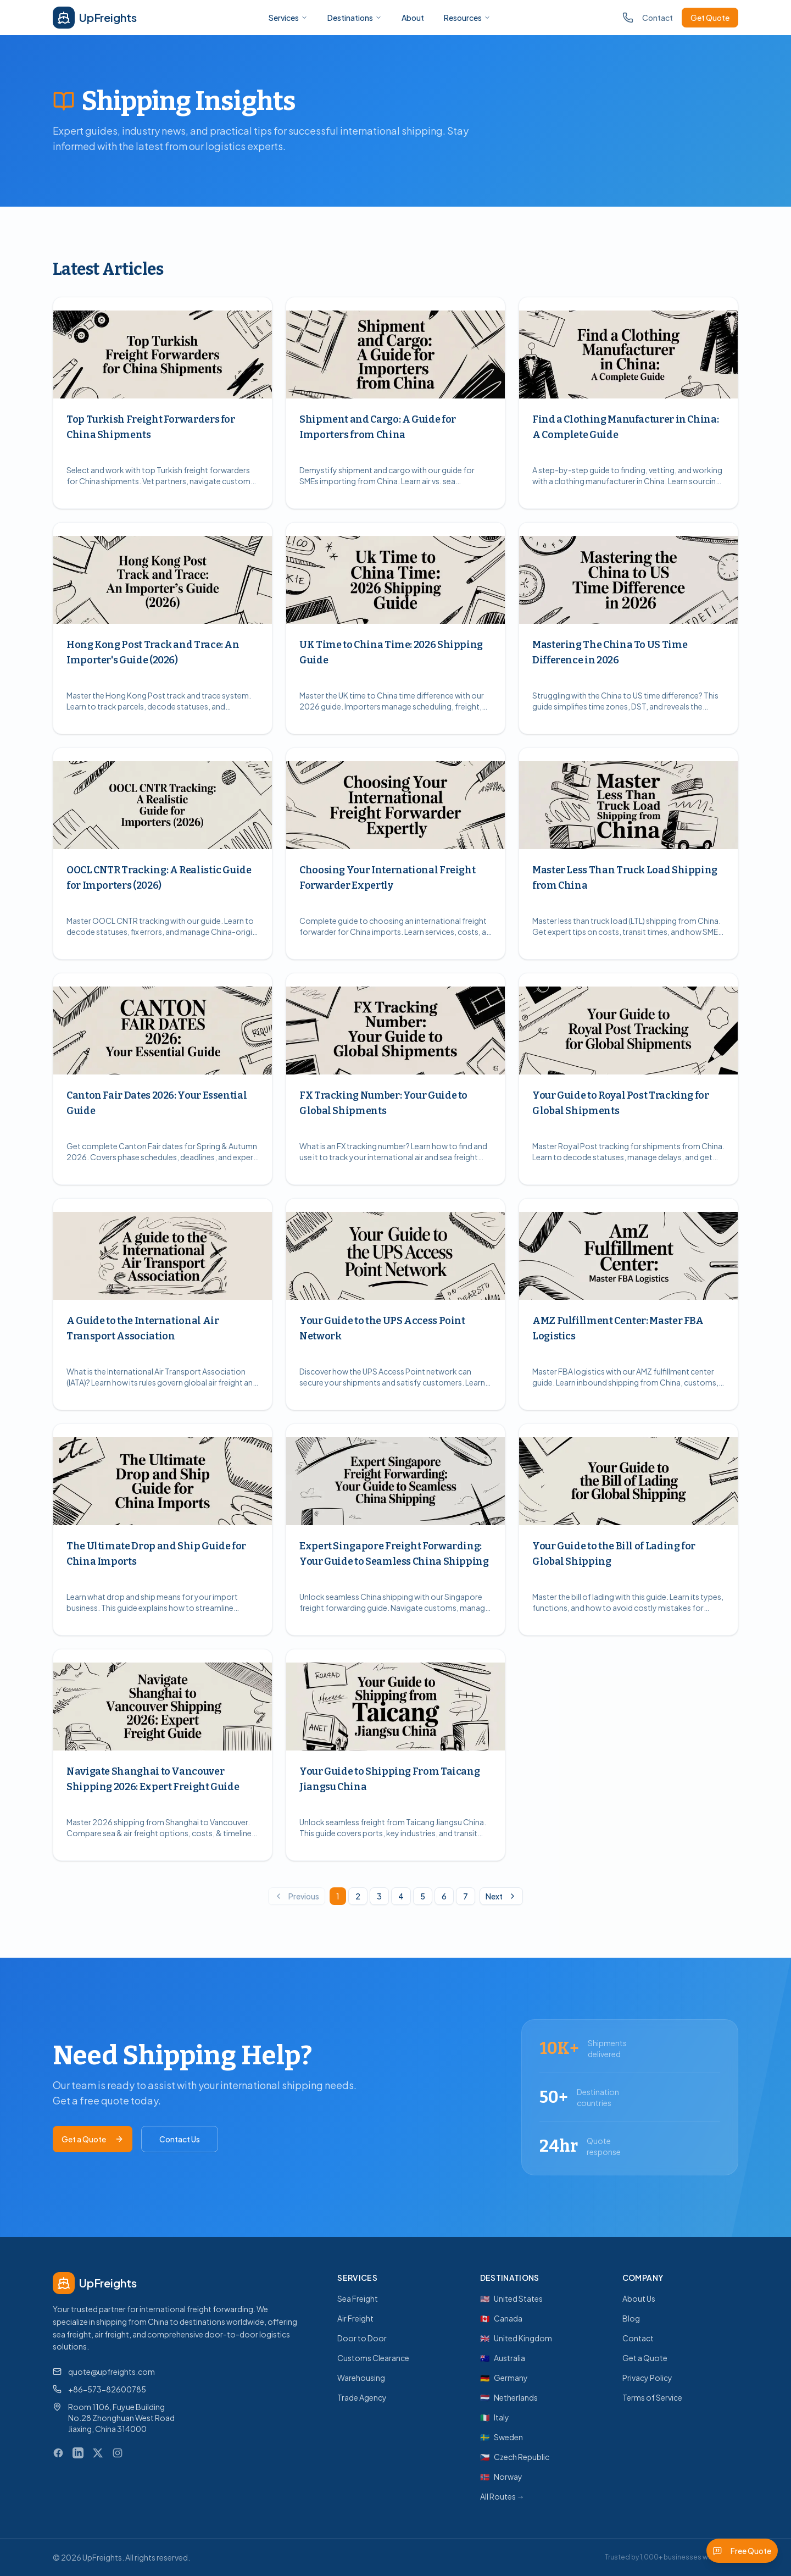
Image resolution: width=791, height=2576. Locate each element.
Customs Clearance (373, 2358)
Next (501, 1896)
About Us (638, 2298)
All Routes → (502, 2496)
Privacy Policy (647, 2378)
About (413, 18)
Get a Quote (93, 2139)
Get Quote (709, 18)
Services (288, 18)
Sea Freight (357, 2298)
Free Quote (742, 2551)
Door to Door (362, 2338)
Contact (657, 18)
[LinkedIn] (78, 2452)
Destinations (354, 18)
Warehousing (361, 2378)
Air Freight (355, 2318)
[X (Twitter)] (97, 2452)
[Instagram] (117, 2452)
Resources (467, 18)
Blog (631, 2318)
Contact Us (179, 2139)
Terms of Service (652, 2397)
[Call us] (627, 17)
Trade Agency (362, 2397)
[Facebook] (58, 2452)
